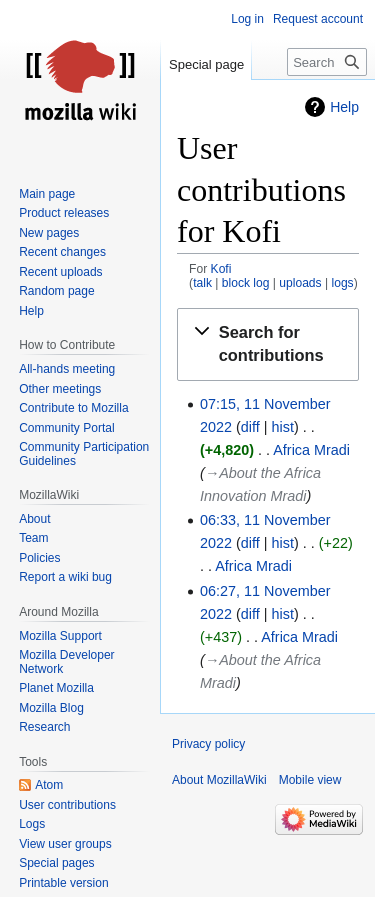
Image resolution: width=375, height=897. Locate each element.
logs (342, 283)
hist (283, 427)
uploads (300, 283)
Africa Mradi (311, 450)
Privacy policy (208, 744)
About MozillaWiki (219, 780)
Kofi (221, 269)
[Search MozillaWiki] (327, 62)
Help (344, 107)
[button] (268, 343)
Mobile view (310, 780)
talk (202, 283)
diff (250, 427)
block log (246, 283)
